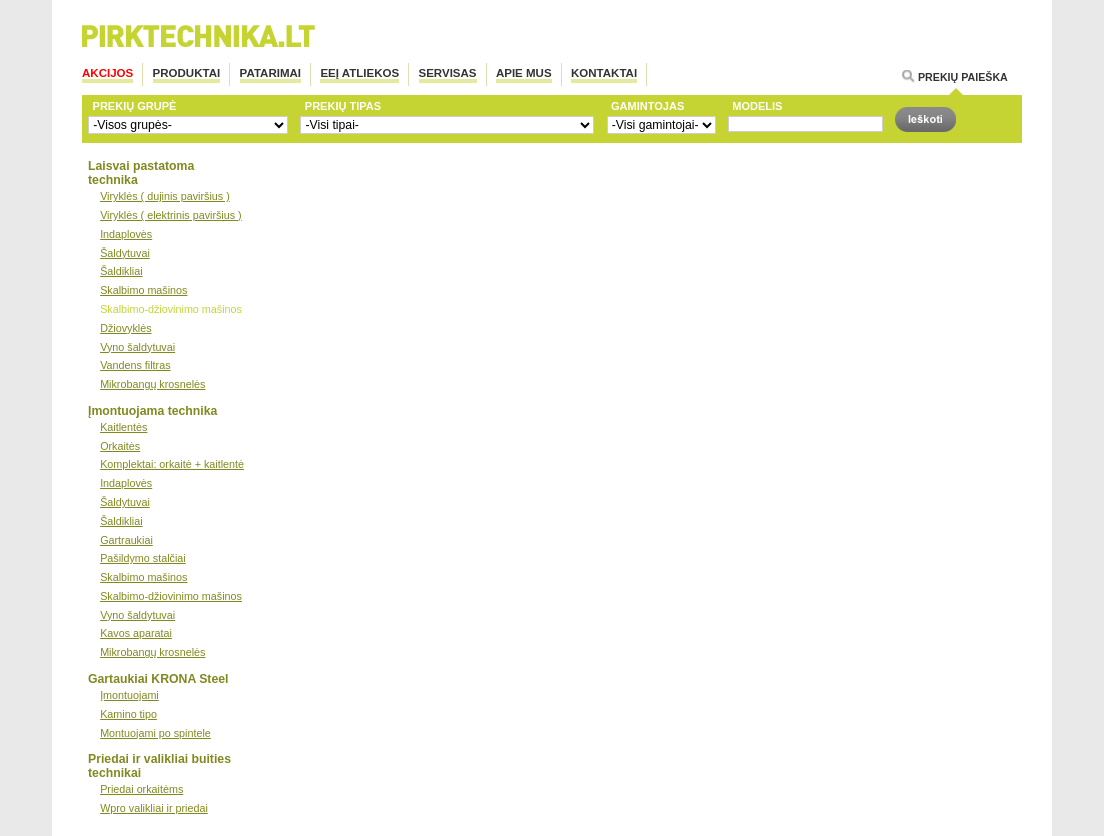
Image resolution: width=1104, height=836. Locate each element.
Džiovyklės (125, 328)
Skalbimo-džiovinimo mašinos (171, 309)
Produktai (187, 73)
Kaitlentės (123, 427)
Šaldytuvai (125, 253)
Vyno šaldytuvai (137, 347)
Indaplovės (126, 234)
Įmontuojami (129, 695)
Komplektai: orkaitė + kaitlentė (172, 464)
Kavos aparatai (136, 633)
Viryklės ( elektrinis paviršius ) (171, 215)
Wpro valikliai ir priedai (154, 808)
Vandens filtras (135, 365)
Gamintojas (647, 106)
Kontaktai (604, 73)
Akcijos (107, 73)
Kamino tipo (128, 714)
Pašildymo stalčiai (143, 558)
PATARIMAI (270, 73)
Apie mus (524, 73)
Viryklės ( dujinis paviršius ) (165, 196)
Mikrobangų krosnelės (152, 384)
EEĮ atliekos (359, 73)
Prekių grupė (135, 106)
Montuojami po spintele (155, 733)
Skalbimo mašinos (143, 290)
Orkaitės (120, 446)
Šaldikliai (121, 271)
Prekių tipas (343, 106)
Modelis (757, 106)
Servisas (448, 73)
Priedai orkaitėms (141, 789)
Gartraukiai (126, 540)
